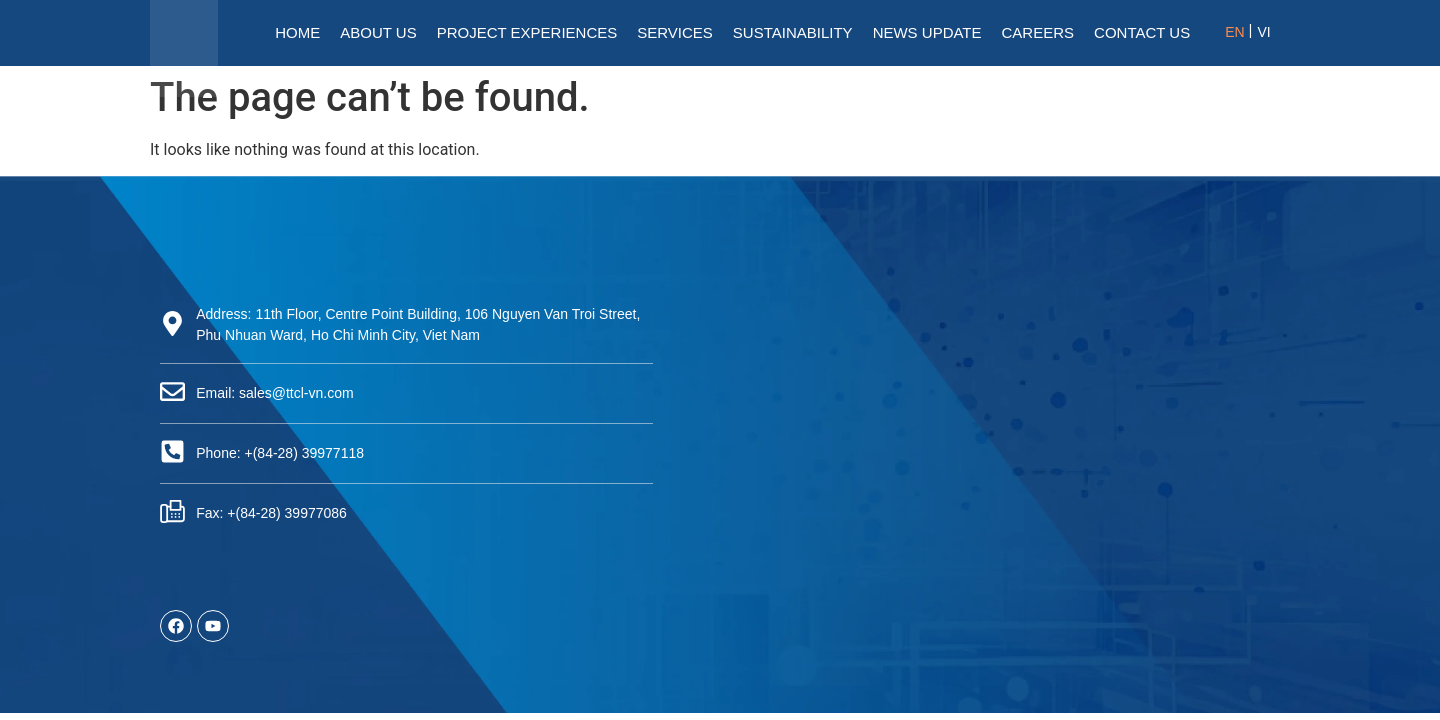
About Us (378, 32)
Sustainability (793, 32)
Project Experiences (527, 32)
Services (675, 32)
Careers (1038, 32)
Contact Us (1142, 32)
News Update (927, 32)
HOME (297, 32)
